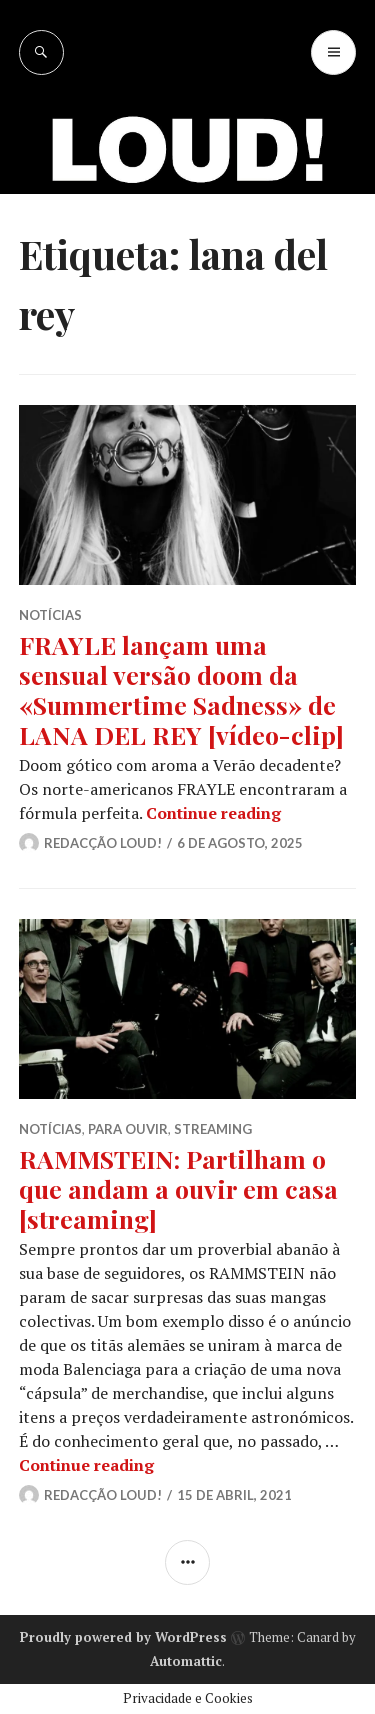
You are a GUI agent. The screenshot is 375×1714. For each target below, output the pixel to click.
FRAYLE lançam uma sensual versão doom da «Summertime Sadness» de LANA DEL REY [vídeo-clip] (181, 689)
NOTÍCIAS (50, 615)
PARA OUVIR (128, 1129)
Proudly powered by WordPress (123, 1637)
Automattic (186, 1661)
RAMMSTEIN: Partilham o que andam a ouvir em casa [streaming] (178, 1188)
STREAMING (213, 1129)
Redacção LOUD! (103, 843)
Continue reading (213, 813)
